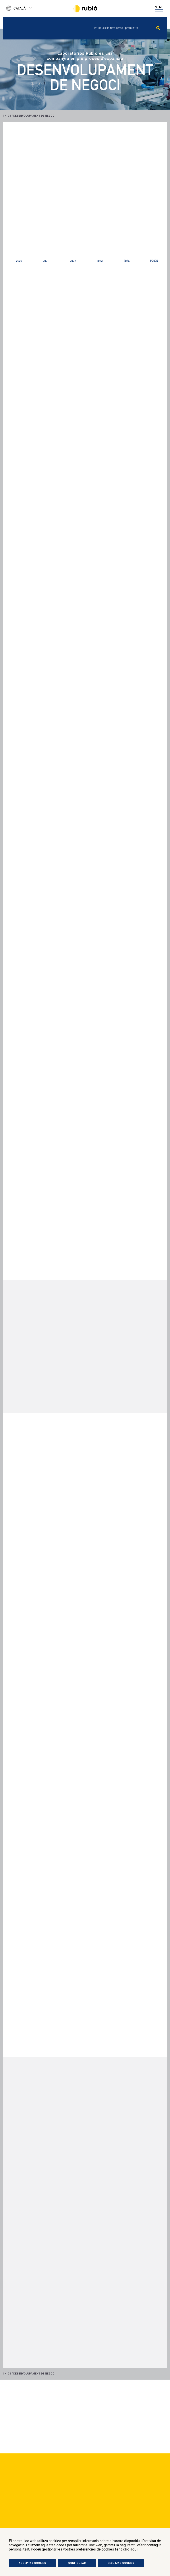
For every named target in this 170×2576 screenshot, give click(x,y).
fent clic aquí (126, 2549)
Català (20, 9)
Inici (7, 115)
